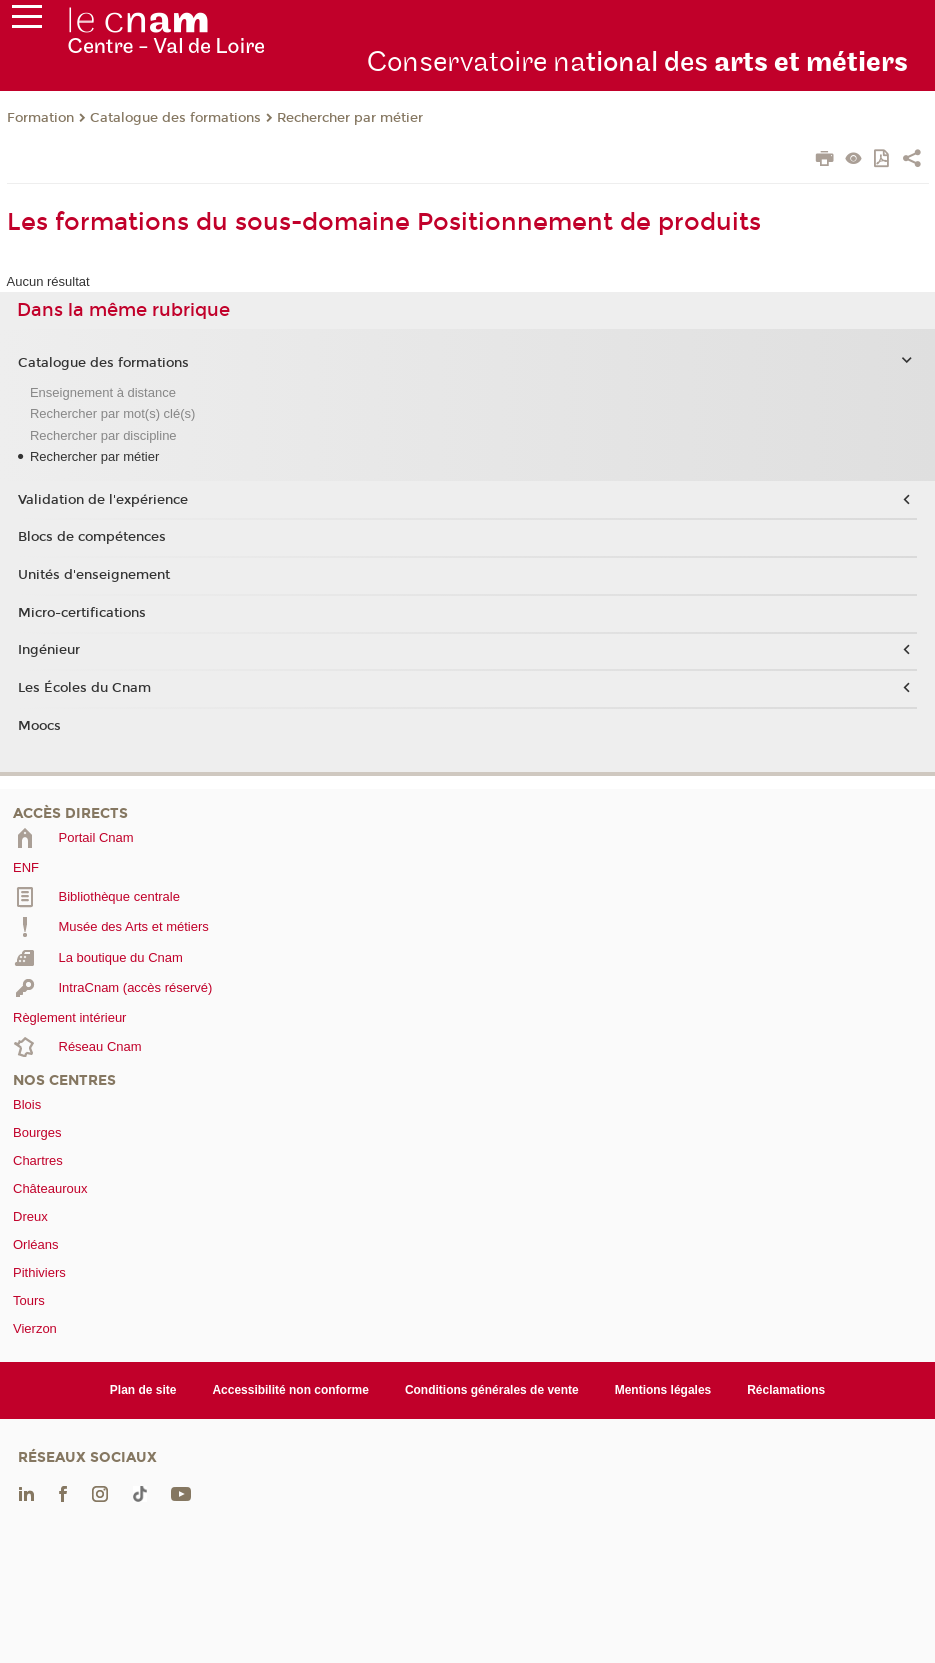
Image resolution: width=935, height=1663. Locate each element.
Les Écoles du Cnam (84, 688)
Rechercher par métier (350, 118)
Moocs (39, 726)
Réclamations (786, 1390)
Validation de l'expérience (103, 500)
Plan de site (143, 1390)
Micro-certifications (82, 613)
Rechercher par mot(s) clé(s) (112, 413)
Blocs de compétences (92, 537)
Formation (40, 118)
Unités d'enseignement (94, 575)
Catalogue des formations (175, 118)
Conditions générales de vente (492, 1390)
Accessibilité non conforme (290, 1390)
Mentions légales (663, 1390)
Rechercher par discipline (103, 435)
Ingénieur (49, 650)
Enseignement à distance (103, 392)
